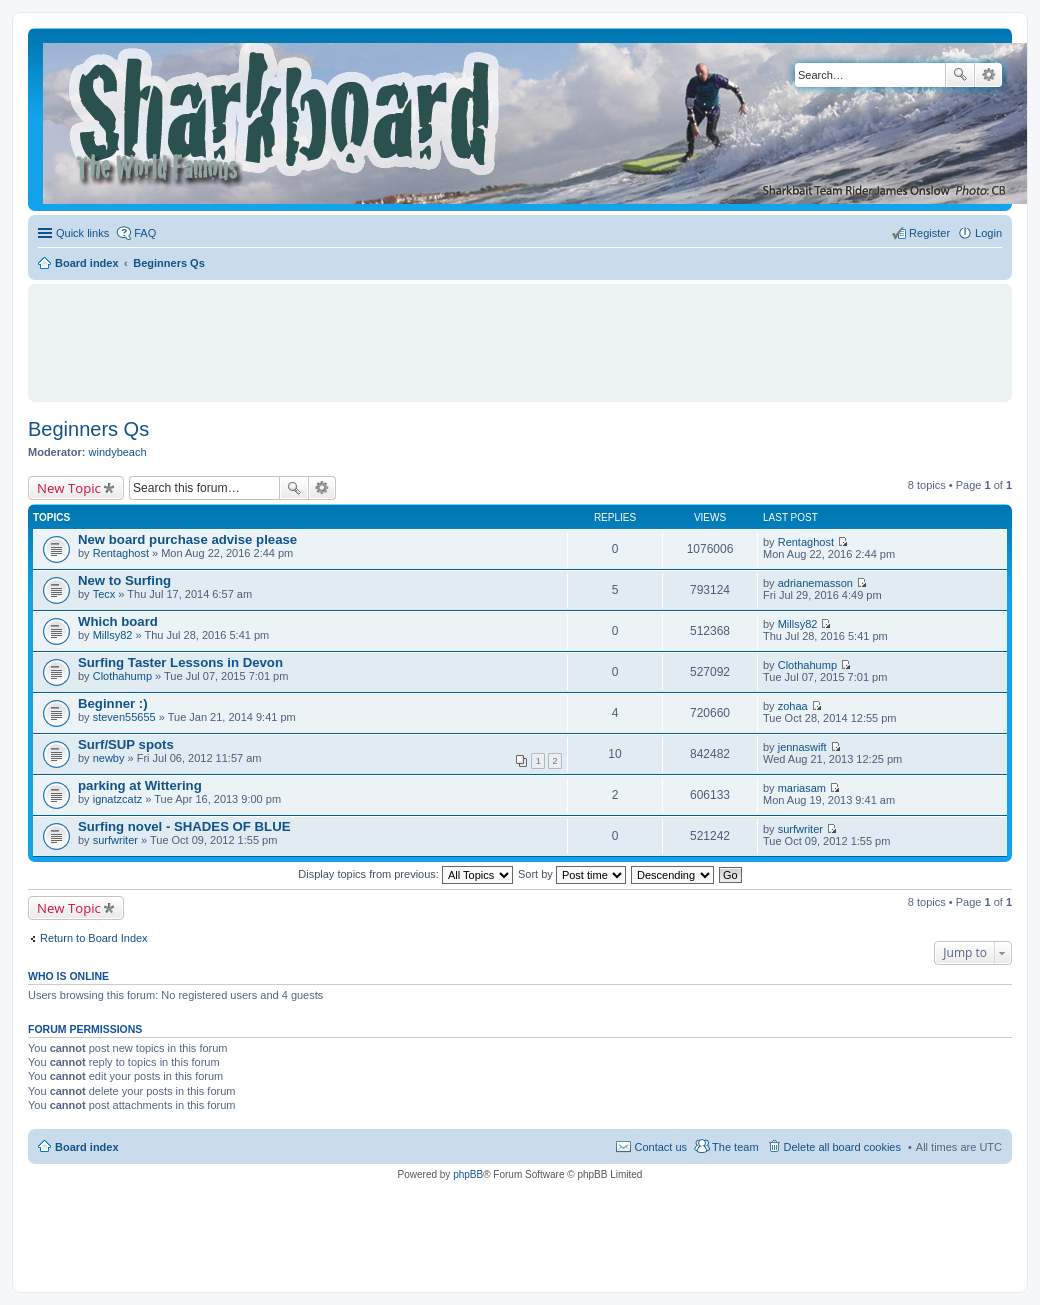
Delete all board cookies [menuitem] (842, 1147)
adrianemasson (815, 583)
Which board (118, 621)
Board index (87, 1147)
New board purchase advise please (187, 539)
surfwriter (115, 840)
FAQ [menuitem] (145, 233)
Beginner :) (113, 703)
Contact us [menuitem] (660, 1147)
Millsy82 (113, 635)
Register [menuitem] (929, 233)
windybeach (118, 452)
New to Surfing (124, 580)
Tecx (104, 594)
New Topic (69, 488)
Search (960, 75)
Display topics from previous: (405, 874)
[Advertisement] (520, 334)
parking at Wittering (140, 785)
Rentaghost (121, 553)
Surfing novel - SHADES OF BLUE (184, 826)
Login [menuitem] (988, 233)
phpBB (468, 1174)
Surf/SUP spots (126, 744)
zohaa (793, 706)
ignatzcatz (118, 799)
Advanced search (988, 75)
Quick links (82, 233)
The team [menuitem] (735, 1147)
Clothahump (122, 676)
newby (109, 758)
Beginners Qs (88, 429)
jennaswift (802, 747)
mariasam (802, 788)
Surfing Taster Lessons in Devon (180, 662)
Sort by (572, 874)
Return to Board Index (94, 938)
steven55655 (124, 717)
